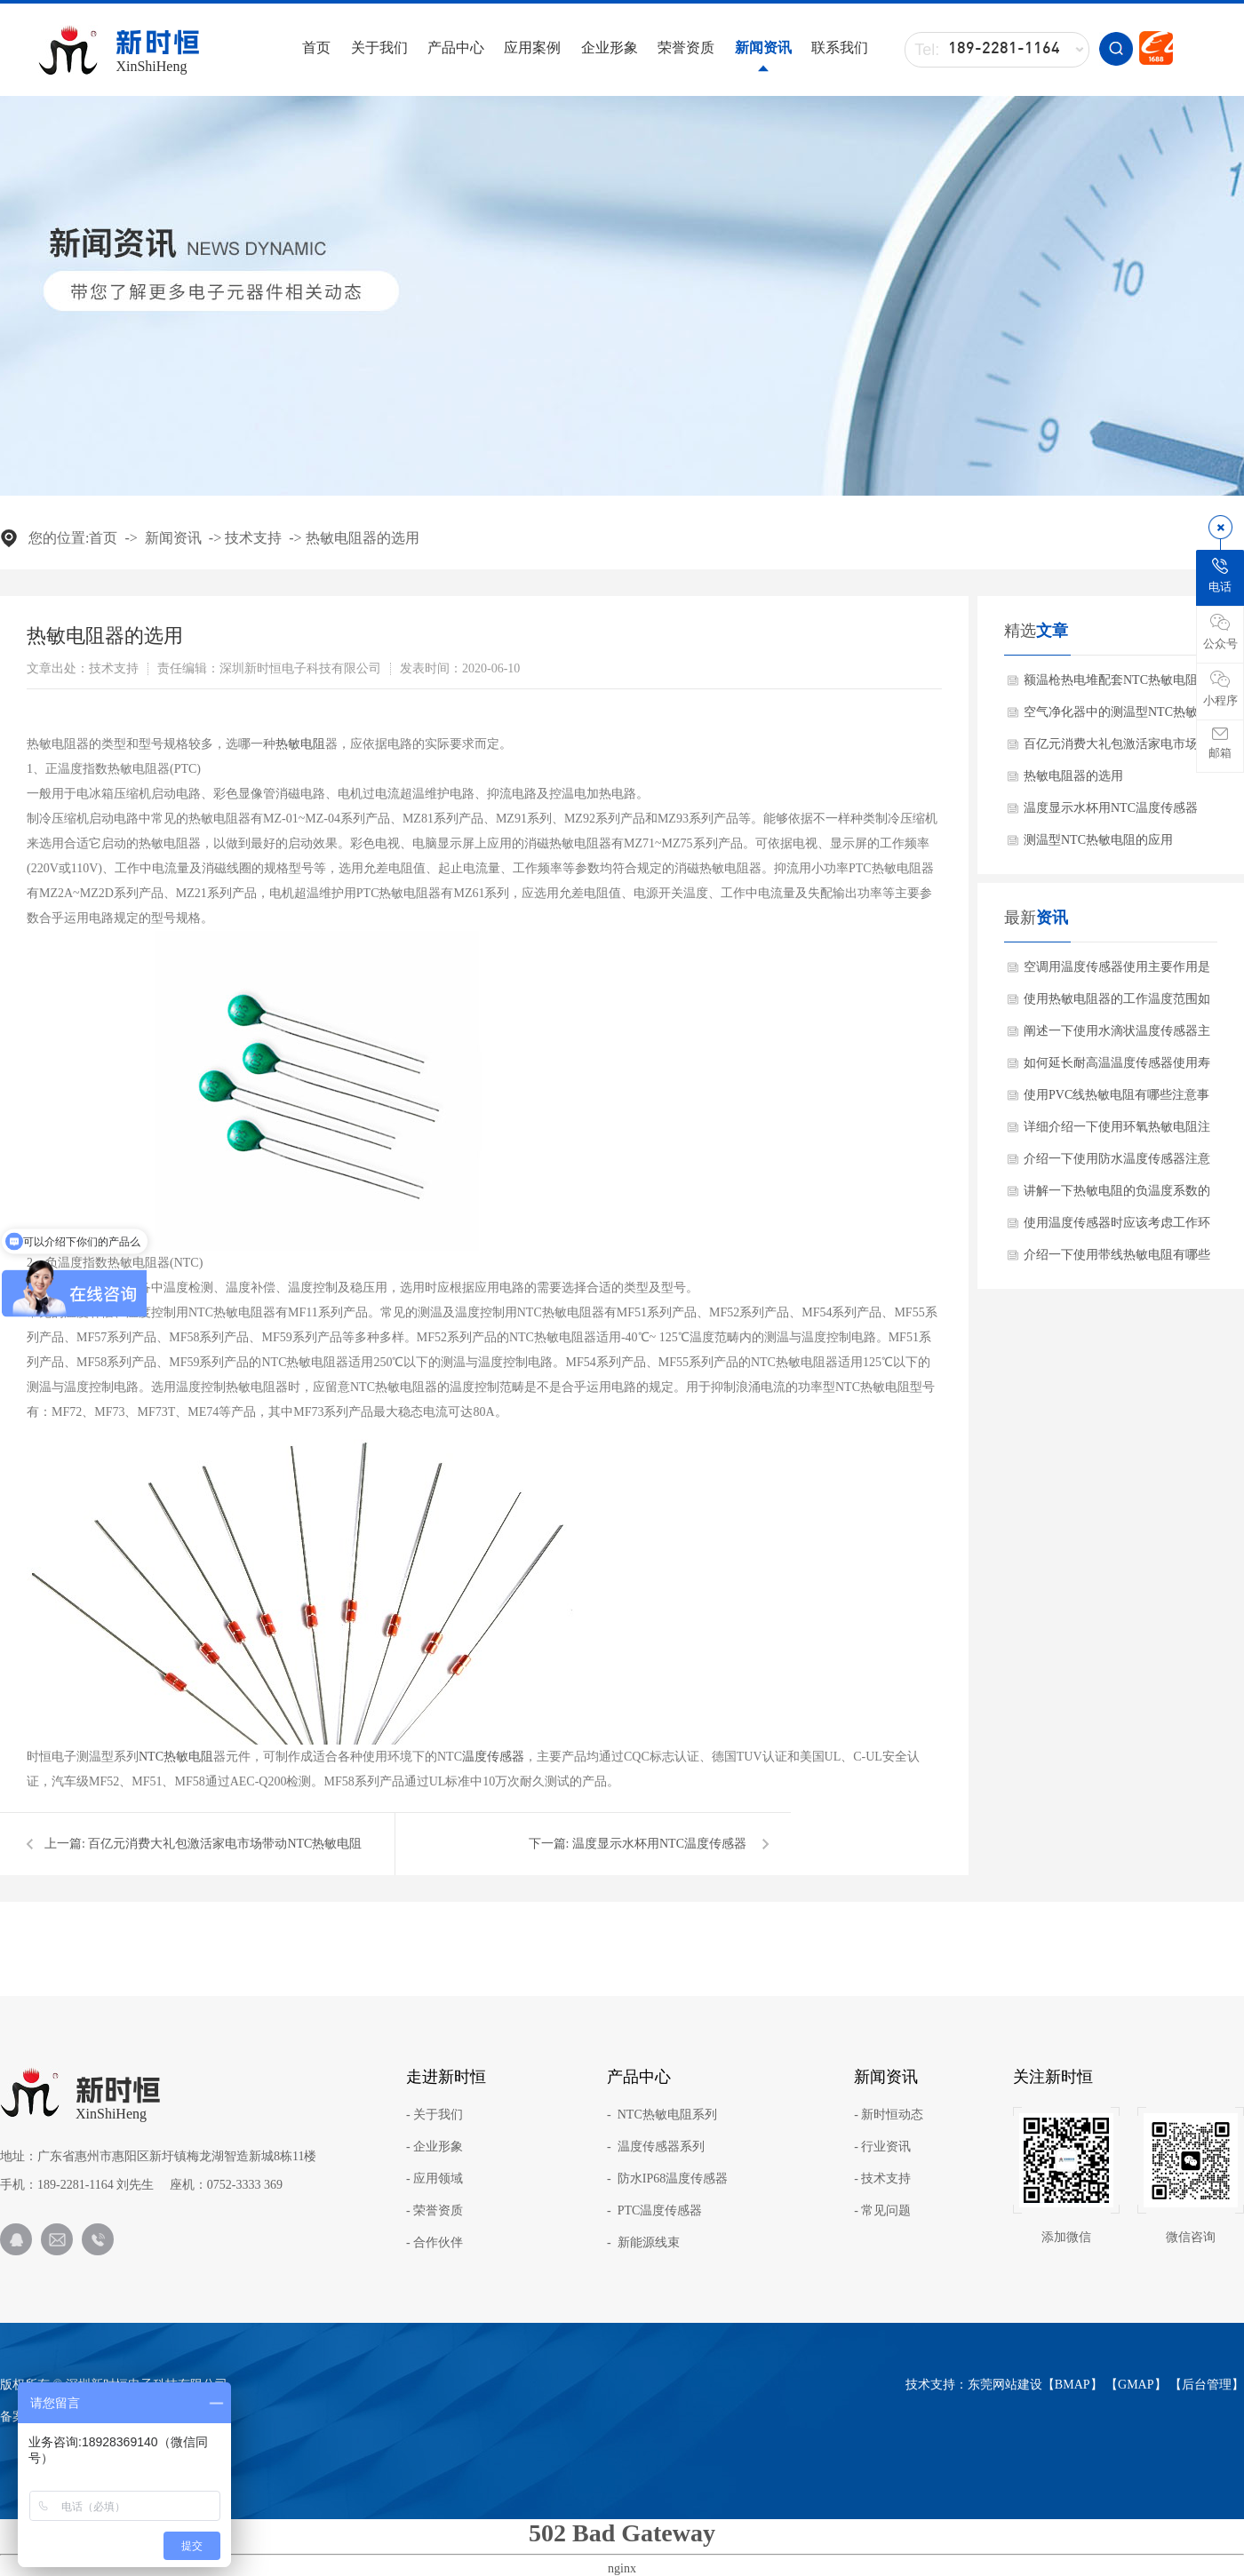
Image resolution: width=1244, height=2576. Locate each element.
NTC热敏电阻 (176, 1756)
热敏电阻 (300, 744)
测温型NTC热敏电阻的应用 (1098, 840)
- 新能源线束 (643, 2243)
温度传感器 (493, 1756)
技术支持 (253, 537)
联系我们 (839, 47)
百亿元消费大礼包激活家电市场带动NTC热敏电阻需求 (1117, 748)
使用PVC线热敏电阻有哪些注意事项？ (1116, 1099)
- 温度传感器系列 (656, 2147)
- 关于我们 (434, 2115)
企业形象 (609, 47)
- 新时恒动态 (888, 2115)
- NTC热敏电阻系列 (662, 2115)
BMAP (1072, 2384)
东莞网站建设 (1005, 2384)
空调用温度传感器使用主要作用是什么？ (1117, 971)
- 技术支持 (882, 2179)
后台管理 (1207, 2384)
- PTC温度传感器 (654, 2211)
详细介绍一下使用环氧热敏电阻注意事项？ (1117, 1131)
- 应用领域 (434, 2179)
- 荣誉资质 (434, 2211)
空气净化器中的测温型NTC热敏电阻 (1117, 716)
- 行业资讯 (882, 2147)
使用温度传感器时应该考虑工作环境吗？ (1117, 1227)
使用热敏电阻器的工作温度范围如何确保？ (1117, 1003)
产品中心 (455, 47)
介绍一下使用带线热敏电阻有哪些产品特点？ (1117, 1259)
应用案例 (532, 47)
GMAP (1135, 2384)
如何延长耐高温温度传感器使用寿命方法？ (1117, 1067)
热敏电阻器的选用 (362, 537)
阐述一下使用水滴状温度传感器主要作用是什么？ (1117, 1035)
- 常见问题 (882, 2211)
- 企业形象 (434, 2147)
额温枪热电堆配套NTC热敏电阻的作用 (1117, 684)
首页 (316, 47)
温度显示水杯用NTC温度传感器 (659, 1843)
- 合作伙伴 (434, 2243)
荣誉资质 (686, 47)
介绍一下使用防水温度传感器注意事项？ (1117, 1163)
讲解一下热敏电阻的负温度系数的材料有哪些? (1117, 1195)
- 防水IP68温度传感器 (667, 2179)
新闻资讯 (763, 47)
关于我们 (379, 47)
